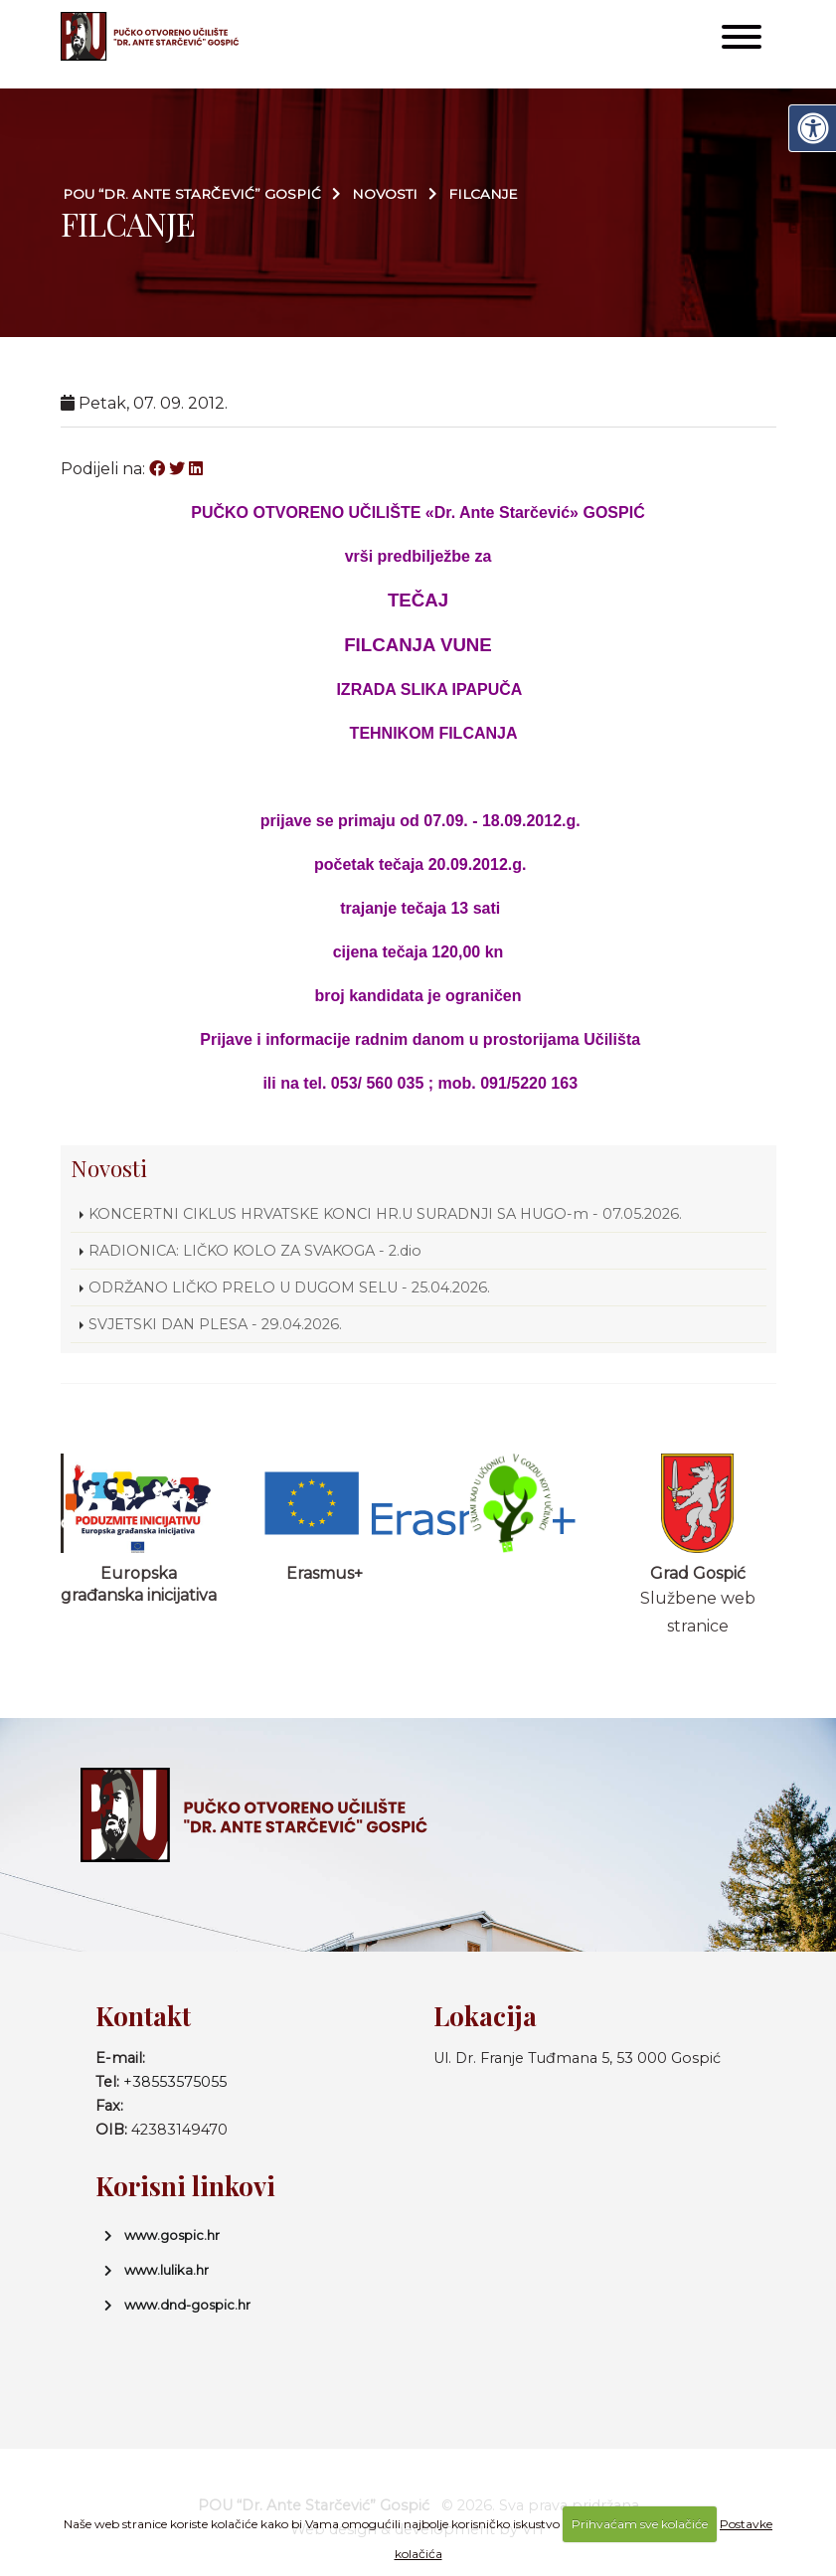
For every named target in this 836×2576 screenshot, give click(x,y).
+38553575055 (175, 2082)
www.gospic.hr (172, 2235)
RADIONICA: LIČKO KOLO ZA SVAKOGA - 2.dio (254, 1251)
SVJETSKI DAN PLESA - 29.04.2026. (215, 1324)
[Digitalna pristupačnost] (812, 128)
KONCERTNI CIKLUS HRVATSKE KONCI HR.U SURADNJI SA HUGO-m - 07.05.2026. (387, 1214)
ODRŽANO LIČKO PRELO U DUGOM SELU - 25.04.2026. (289, 1287)
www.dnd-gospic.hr (187, 2305)
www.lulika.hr (166, 2270)
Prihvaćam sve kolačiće (640, 2523)
